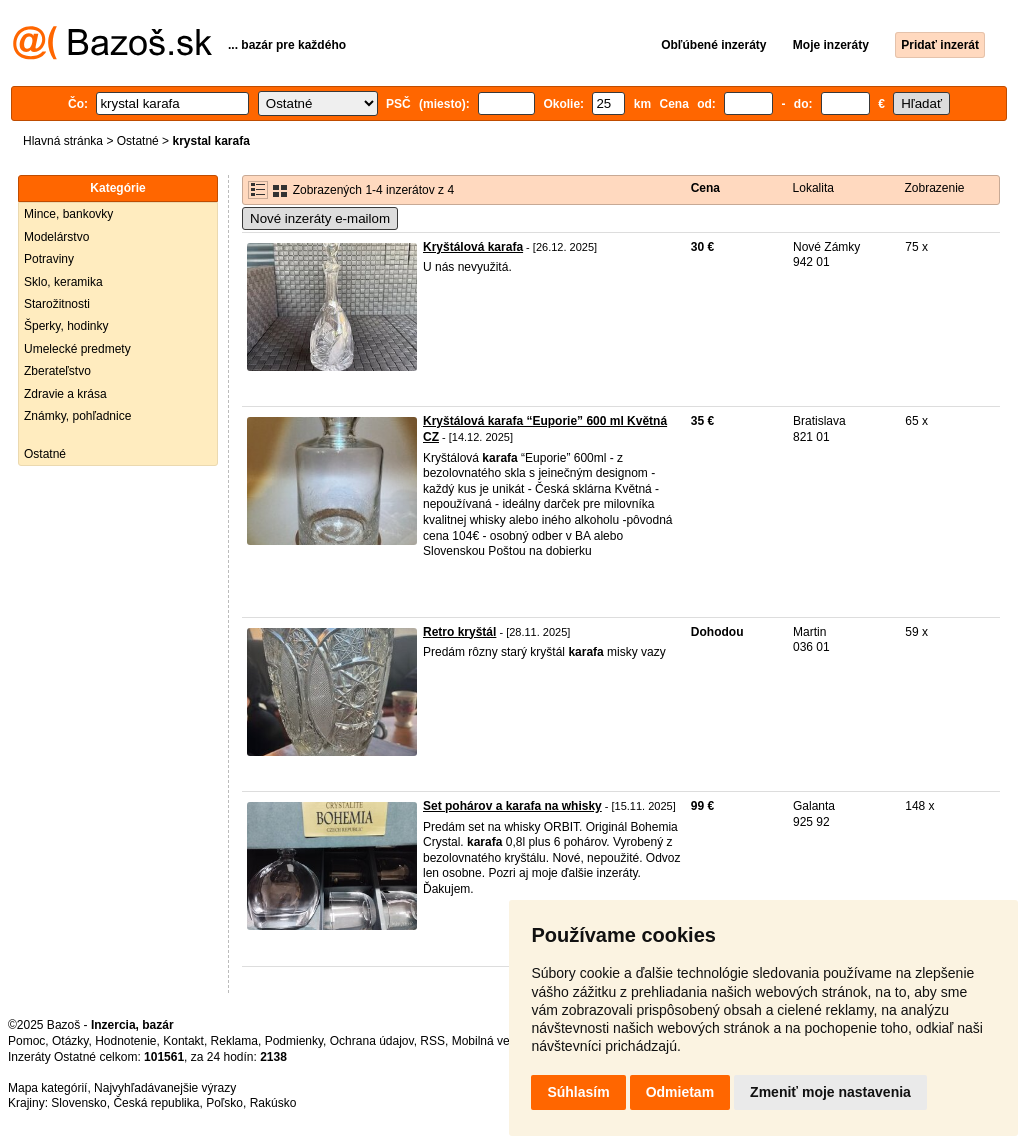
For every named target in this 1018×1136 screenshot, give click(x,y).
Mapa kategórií (47, 1088)
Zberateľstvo (57, 371)
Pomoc (26, 1041)
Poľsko (224, 1103)
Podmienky (294, 1041)
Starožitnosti (57, 304)
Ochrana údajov (372, 1041)
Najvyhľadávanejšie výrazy (165, 1088)
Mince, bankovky (68, 214)
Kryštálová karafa (473, 247)
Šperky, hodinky (66, 326)
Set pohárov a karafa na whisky (512, 806)
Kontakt (183, 1041)
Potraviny (49, 259)
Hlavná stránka (63, 141)
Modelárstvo (56, 237)
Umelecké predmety (77, 349)
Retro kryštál (459, 632)
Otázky (70, 1041)
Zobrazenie (934, 188)
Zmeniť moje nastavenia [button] (830, 1092)
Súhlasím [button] (578, 1092)
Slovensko (78, 1103)
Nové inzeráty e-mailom (320, 218)
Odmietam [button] (680, 1092)
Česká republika (156, 1103)
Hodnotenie (125, 1041)
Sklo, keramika (63, 282)
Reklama (234, 1041)
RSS (432, 1041)
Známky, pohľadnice (77, 416)
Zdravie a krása (65, 394)
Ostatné (138, 141)
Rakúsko (273, 1103)
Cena (705, 188)
